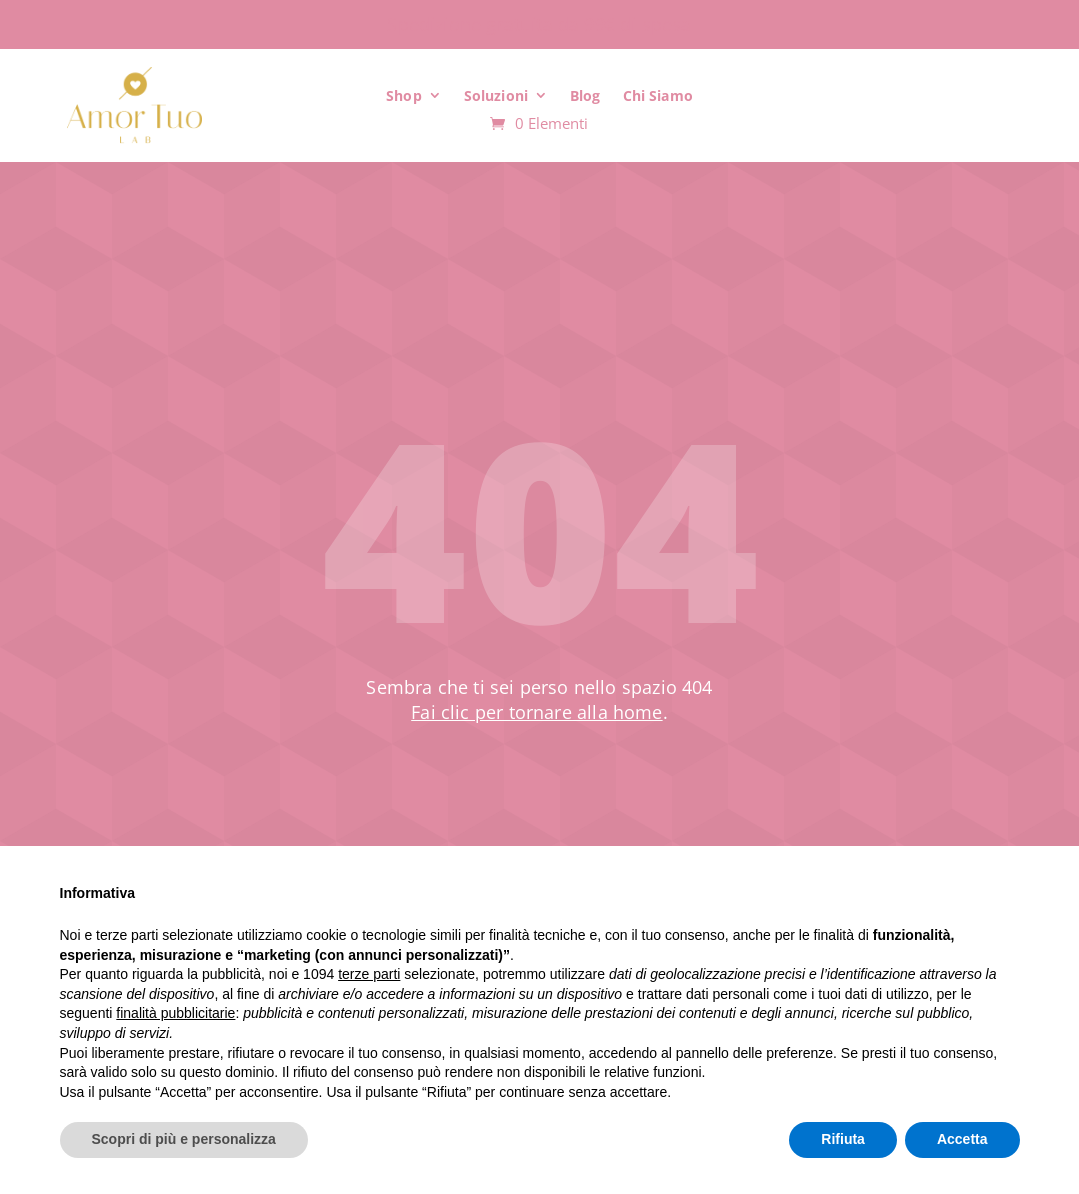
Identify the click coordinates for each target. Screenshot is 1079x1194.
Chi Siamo (658, 95)
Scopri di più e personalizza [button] (184, 1139)
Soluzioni (496, 95)
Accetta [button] (962, 1139)
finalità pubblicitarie (175, 1013)
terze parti (369, 974)
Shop (404, 95)
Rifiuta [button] (843, 1139)
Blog (585, 95)
